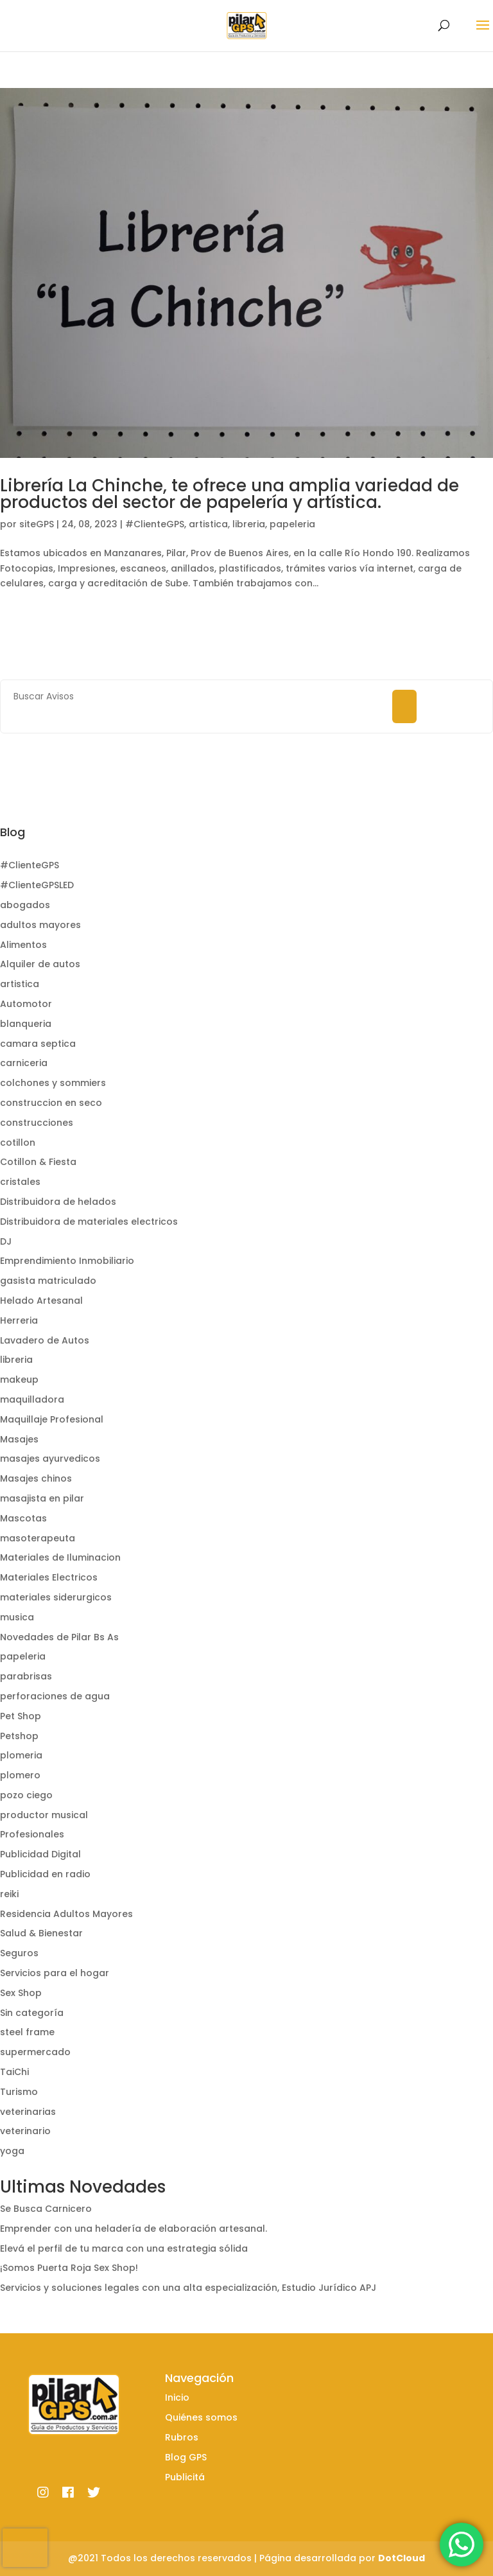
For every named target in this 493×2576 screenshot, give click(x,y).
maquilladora (32, 1399)
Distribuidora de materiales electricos (89, 1221)
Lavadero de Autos (44, 1340)
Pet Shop (20, 1716)
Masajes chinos (36, 1478)
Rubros (181, 2437)
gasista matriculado (48, 1280)
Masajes (19, 1439)
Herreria (19, 1320)
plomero (20, 1775)
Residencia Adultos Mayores (66, 1913)
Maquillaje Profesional (51, 1419)
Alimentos (23, 944)
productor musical (44, 1815)
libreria (248, 524)
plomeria (21, 1755)
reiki (9, 1894)
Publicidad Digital (40, 1854)
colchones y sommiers (53, 1082)
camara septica (38, 1043)
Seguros (19, 1953)
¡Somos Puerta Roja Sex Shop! (69, 2267)
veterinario (25, 2131)
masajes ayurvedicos (50, 1458)
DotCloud (401, 2558)
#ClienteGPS (154, 524)
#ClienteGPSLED (37, 885)
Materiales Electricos (49, 1577)
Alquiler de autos (40, 964)
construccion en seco (51, 1102)
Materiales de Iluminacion (60, 1557)
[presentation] (25, 2547)
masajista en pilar (42, 1498)
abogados (25, 904)
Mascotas (23, 1518)
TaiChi (14, 2071)
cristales (20, 1181)
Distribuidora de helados (58, 1201)
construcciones (36, 1122)
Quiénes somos (201, 2417)
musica (17, 1617)
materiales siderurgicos (56, 1597)
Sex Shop (21, 1992)
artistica (208, 524)
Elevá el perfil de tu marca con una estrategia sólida (124, 2248)
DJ (6, 1241)
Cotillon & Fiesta (38, 1161)
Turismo (19, 2091)
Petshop (19, 1736)
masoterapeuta (37, 1538)
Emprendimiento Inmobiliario (67, 1260)
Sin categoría (32, 2012)
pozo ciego (26, 1795)
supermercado (35, 2052)
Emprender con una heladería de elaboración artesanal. (133, 2228)
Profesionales (32, 1834)
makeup (19, 1379)
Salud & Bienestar (41, 1933)
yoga (12, 2150)
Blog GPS (186, 2457)
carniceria (24, 1062)
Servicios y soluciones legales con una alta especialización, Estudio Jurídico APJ (188, 2287)
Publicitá (185, 2477)
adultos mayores (40, 924)
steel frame (27, 2032)
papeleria (292, 524)
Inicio (177, 2397)
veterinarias (28, 2111)
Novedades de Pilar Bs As (59, 1637)
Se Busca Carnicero (46, 2208)
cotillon (17, 1142)
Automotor (26, 1003)
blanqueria (25, 1023)
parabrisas (26, 1676)
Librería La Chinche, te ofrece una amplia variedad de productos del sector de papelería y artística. (229, 494)
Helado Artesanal (41, 1300)
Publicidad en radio (45, 1874)
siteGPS (36, 524)
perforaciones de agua (55, 1696)
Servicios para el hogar (54, 1973)
